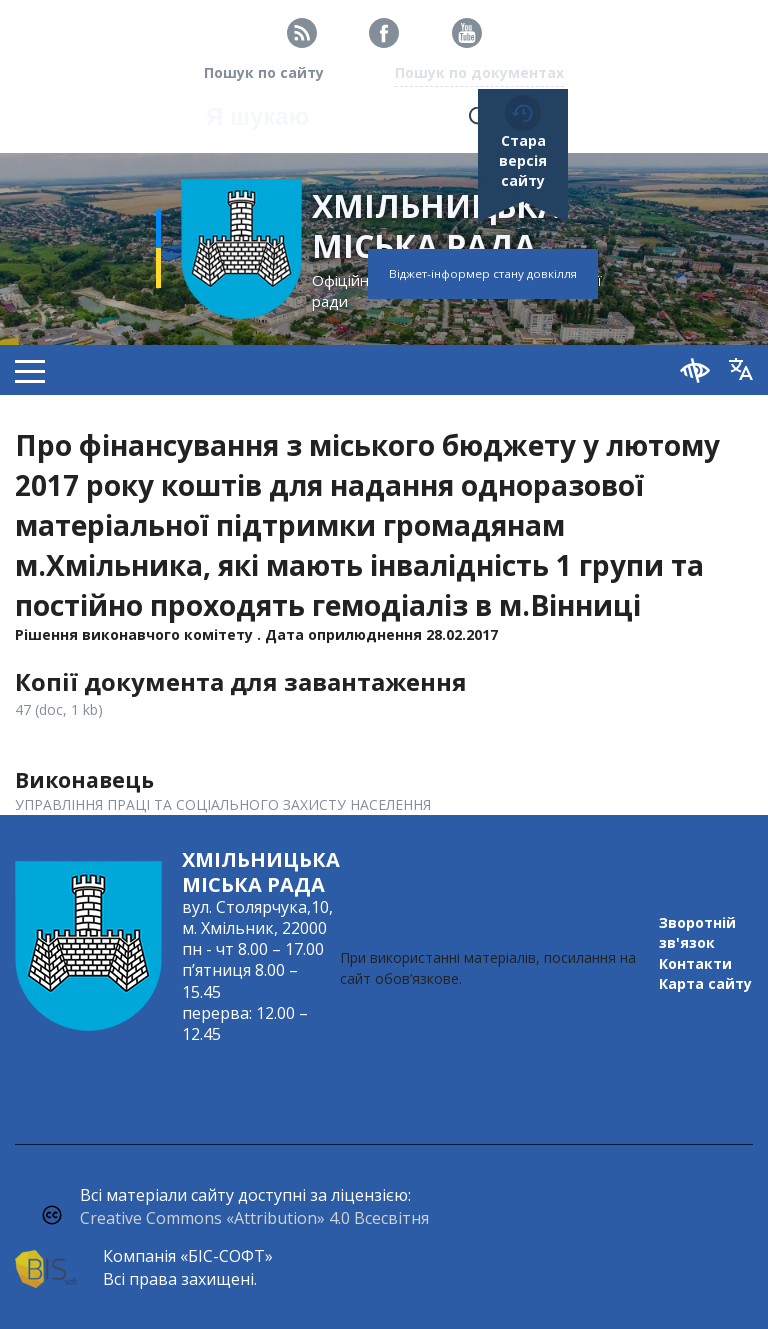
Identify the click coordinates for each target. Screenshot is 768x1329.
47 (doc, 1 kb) (59, 709)
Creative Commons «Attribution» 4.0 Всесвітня (254, 1218)
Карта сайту (705, 983)
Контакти (695, 963)
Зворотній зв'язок (697, 932)
